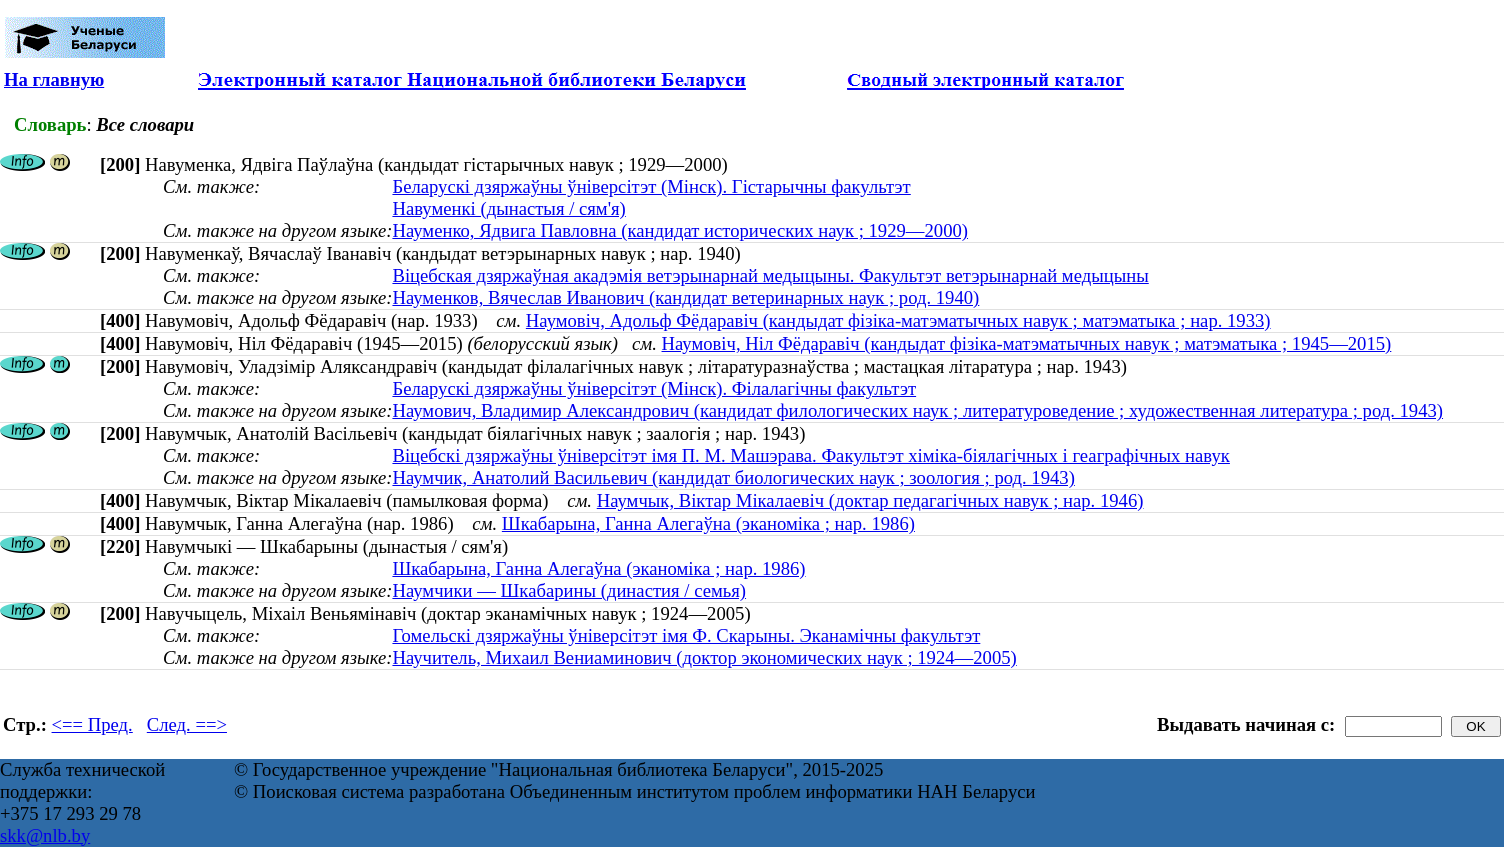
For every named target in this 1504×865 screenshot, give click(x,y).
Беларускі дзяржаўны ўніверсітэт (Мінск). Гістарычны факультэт (651, 186)
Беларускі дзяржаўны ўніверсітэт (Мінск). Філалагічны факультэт (654, 388)
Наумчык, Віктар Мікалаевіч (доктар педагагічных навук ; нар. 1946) (870, 500)
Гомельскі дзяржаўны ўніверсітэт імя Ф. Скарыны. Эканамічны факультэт (686, 635)
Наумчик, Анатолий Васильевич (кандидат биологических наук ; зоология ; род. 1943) (733, 477)
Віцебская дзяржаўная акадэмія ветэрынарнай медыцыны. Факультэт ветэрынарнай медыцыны (770, 275)
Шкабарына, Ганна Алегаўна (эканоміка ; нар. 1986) (708, 523)
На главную (54, 79)
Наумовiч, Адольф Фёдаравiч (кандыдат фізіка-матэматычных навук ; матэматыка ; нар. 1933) (898, 320)
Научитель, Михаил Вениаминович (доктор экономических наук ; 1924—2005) (704, 657)
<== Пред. (92, 724)
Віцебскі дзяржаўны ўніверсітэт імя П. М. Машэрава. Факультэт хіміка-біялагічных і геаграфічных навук (810, 455)
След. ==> (187, 724)
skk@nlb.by (45, 835)
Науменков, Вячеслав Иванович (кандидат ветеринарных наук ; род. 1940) (685, 297)
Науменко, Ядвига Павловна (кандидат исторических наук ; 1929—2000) (680, 230)
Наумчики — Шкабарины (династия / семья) (569, 590)
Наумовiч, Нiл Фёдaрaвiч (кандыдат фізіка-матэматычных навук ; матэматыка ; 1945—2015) (1027, 343)
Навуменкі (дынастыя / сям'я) (508, 208)
